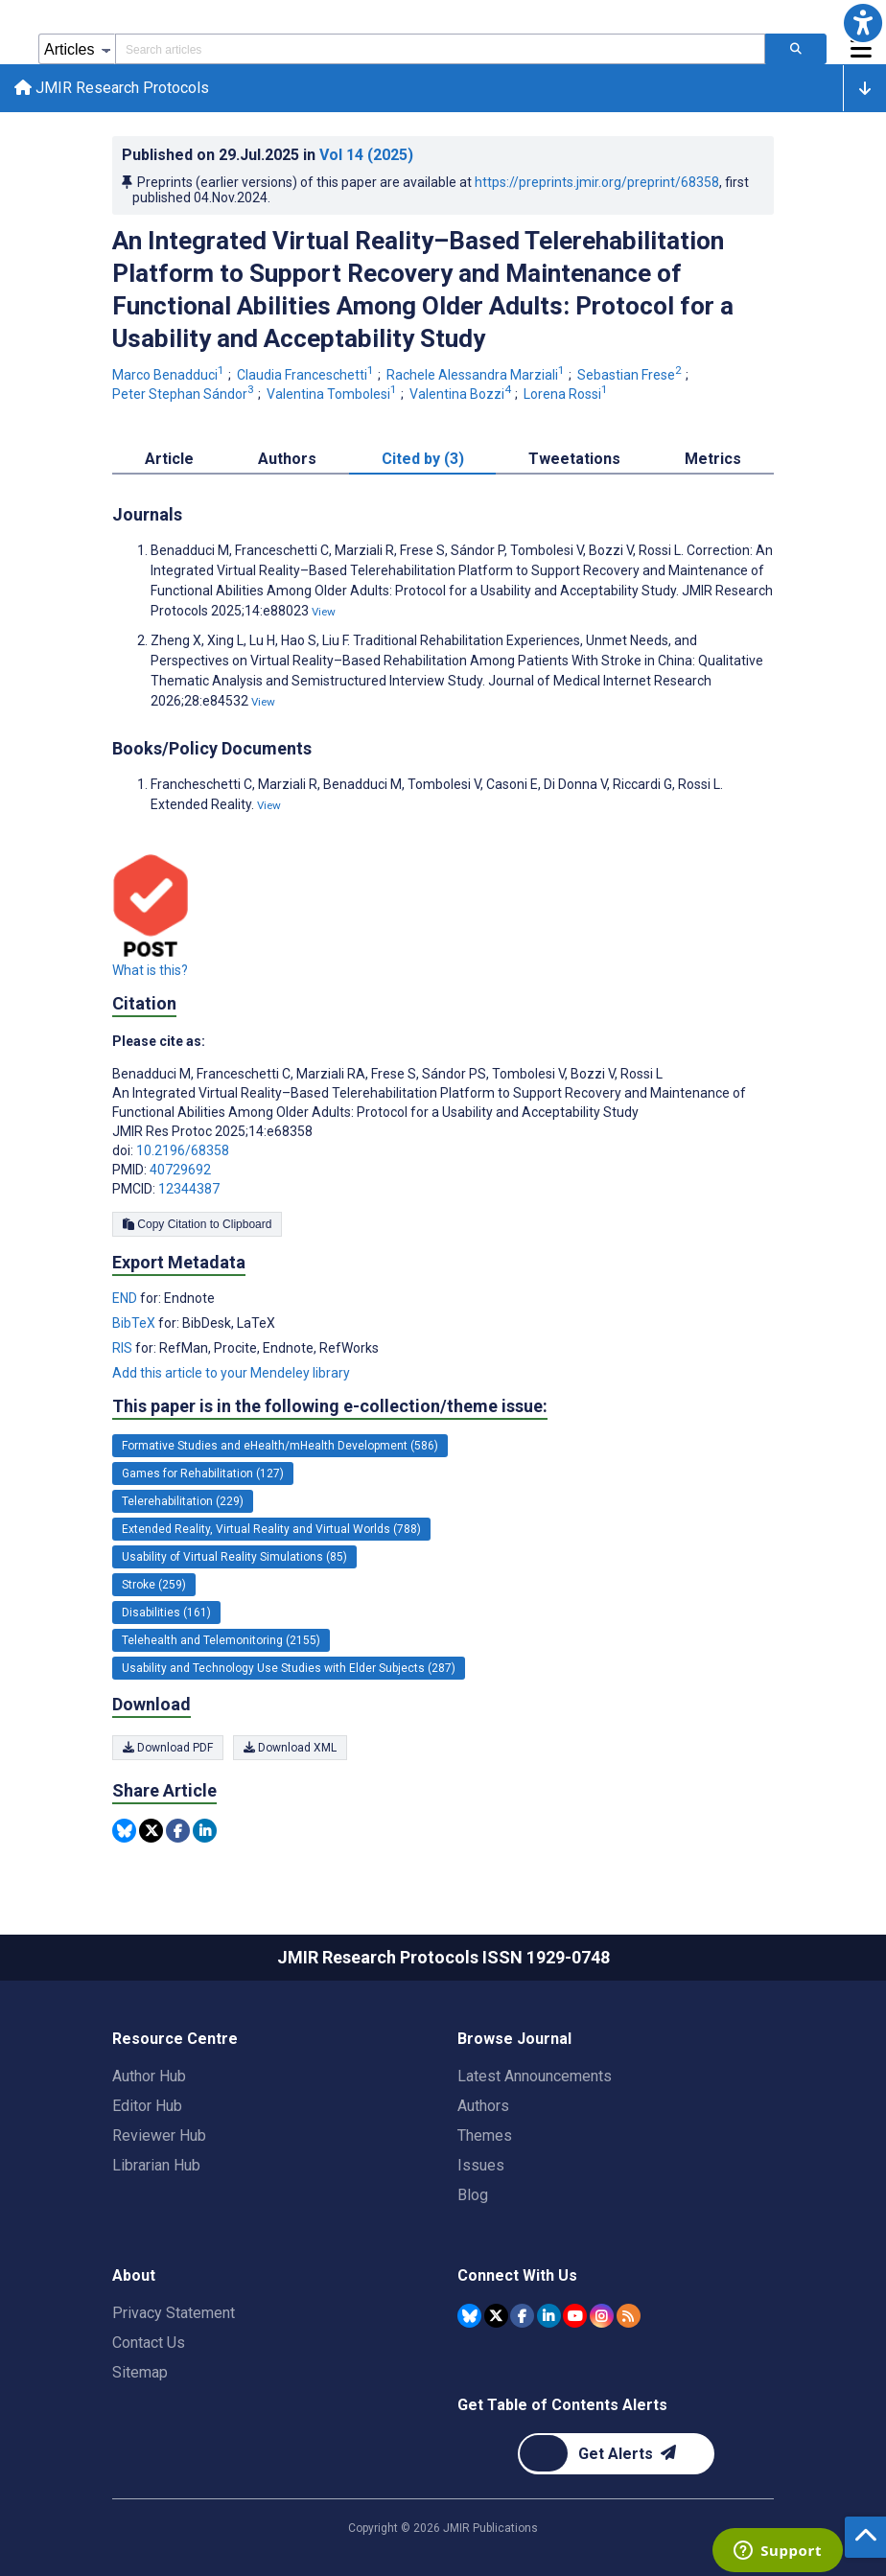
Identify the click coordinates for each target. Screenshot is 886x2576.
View (324, 612)
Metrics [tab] (713, 460)
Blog (472, 2195)
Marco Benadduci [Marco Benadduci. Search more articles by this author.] (169, 376)
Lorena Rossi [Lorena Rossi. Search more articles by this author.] (567, 395)
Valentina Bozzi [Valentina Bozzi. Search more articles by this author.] (461, 395)
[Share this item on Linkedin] (205, 1832)
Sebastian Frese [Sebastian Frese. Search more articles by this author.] (631, 376)
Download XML (290, 1748)
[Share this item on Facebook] (178, 1832)
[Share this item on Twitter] (151, 1832)
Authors (483, 2106)
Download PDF (168, 1748)
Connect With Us (517, 2275)
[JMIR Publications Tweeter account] (496, 2316)
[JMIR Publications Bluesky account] (469, 2316)
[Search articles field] (440, 49)
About (133, 2275)
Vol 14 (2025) (366, 156)
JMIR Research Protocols (112, 89)
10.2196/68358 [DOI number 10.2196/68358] (182, 1151)
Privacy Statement (173, 2313)
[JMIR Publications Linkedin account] (549, 2316)
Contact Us (148, 2342)
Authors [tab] (287, 460)
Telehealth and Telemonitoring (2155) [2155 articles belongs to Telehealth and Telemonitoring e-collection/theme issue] (221, 1641)
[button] (863, 23)
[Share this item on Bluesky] (124, 1832)
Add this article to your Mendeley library (231, 1373)
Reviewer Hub (159, 2135)
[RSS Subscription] (629, 2316)
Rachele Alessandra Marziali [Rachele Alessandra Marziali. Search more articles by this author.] (477, 376)
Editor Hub (147, 2106)
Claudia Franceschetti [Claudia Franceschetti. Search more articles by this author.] (307, 376)
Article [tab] (169, 460)
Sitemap (140, 2372)
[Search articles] (796, 49)
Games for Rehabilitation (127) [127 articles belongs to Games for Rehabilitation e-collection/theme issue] (203, 1474)
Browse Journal (514, 2039)
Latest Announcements (534, 2076)
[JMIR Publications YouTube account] (575, 2316)
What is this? (150, 971)
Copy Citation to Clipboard (197, 1225)
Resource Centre (175, 2039)
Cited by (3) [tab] (423, 460)
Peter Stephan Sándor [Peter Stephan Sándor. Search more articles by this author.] (184, 395)
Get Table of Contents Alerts (562, 2405)
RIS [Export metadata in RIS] (123, 1349)
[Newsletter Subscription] (616, 2453)
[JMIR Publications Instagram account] (602, 2316)
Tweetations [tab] (574, 460)
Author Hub (149, 2076)
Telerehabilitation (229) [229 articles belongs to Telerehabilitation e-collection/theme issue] (183, 1502)
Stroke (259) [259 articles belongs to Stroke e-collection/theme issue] (154, 1585)
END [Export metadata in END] (126, 1299)
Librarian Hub (156, 2165)
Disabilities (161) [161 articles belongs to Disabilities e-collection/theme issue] (166, 1613)
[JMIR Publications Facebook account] (522, 2316)
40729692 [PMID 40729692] (180, 1170)
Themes (484, 2135)
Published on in (267, 156)
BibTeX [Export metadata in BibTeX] (135, 1324)
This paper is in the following (330, 1407)
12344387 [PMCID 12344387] (189, 1189)
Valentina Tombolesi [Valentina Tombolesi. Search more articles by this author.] (333, 395)
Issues (480, 2165)
